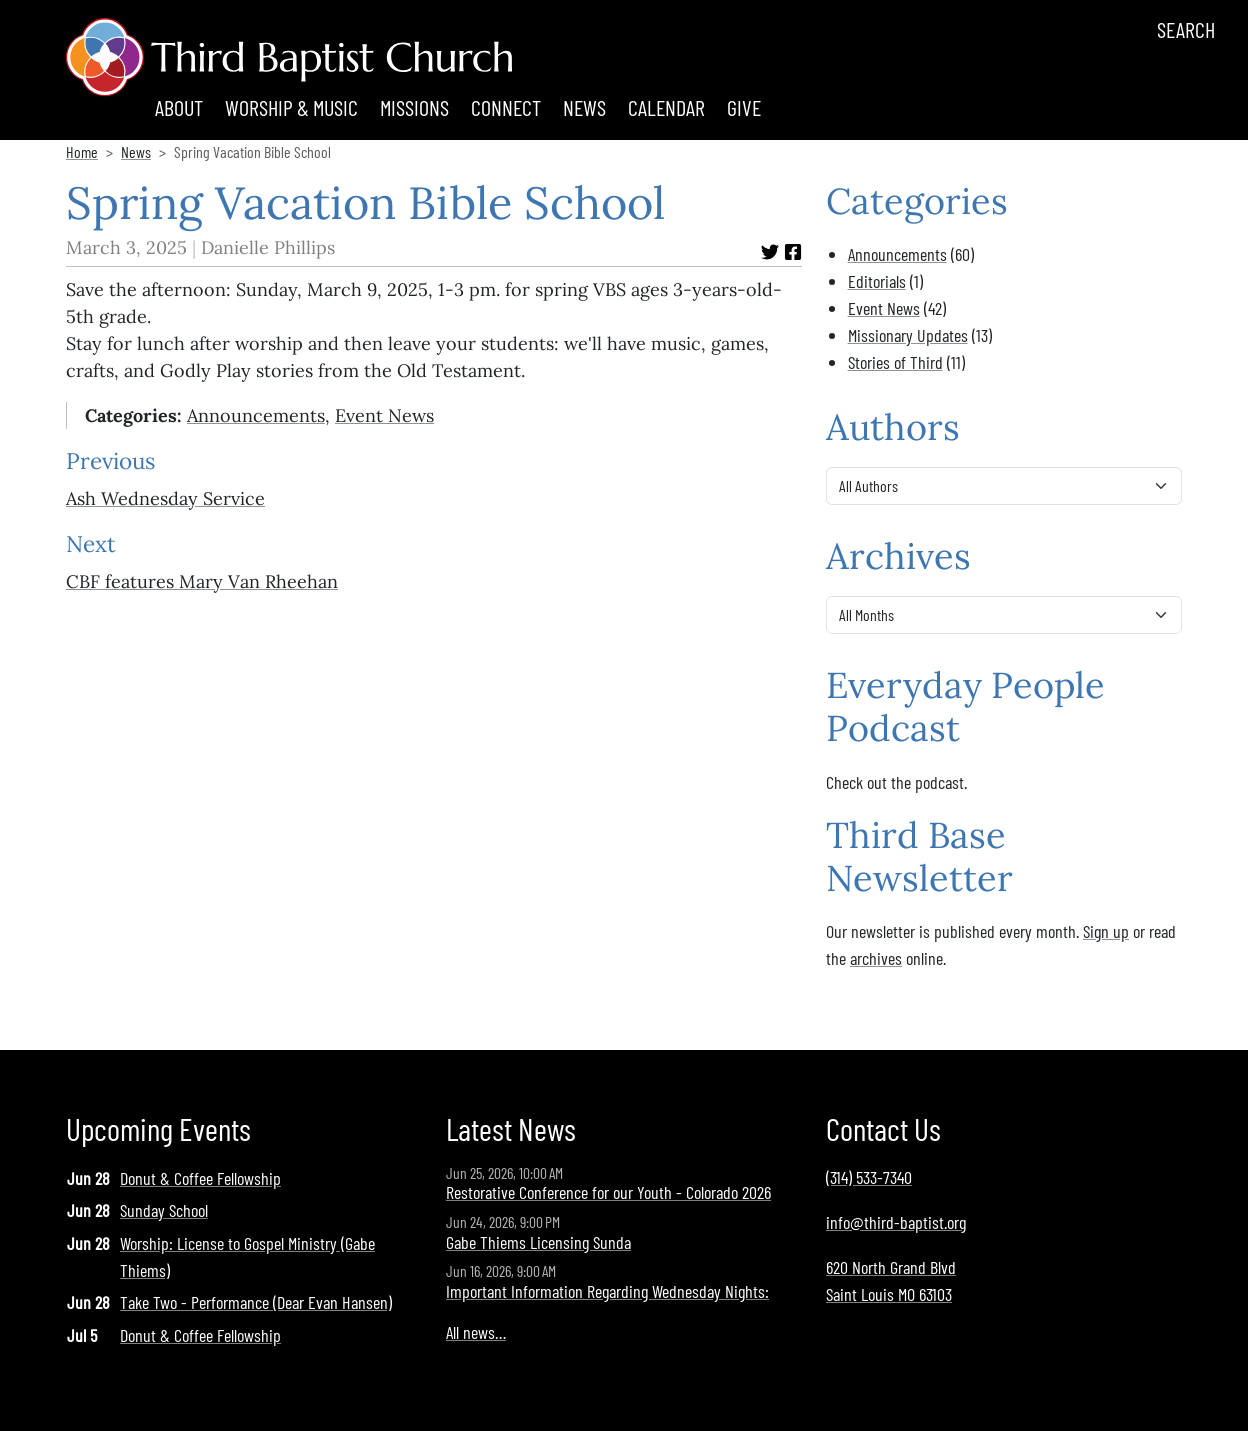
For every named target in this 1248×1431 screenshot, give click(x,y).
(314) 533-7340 (869, 1177)
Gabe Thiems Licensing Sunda (538, 1242)
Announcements (256, 415)
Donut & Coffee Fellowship (200, 1178)
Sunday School (164, 1210)
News (584, 107)
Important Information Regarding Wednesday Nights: (607, 1291)
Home (82, 151)
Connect (506, 107)
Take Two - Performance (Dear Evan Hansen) (256, 1302)
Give (744, 107)
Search (1186, 29)
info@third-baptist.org (896, 1222)
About (179, 107)
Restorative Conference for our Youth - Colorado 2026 (608, 1192)
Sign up (1106, 931)
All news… (476, 1332)
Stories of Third (895, 362)
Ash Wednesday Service (165, 498)
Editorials (877, 281)
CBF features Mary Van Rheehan (202, 581)
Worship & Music (291, 107)
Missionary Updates (908, 335)
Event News (384, 415)
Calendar (666, 107)
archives (876, 958)
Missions (414, 107)
